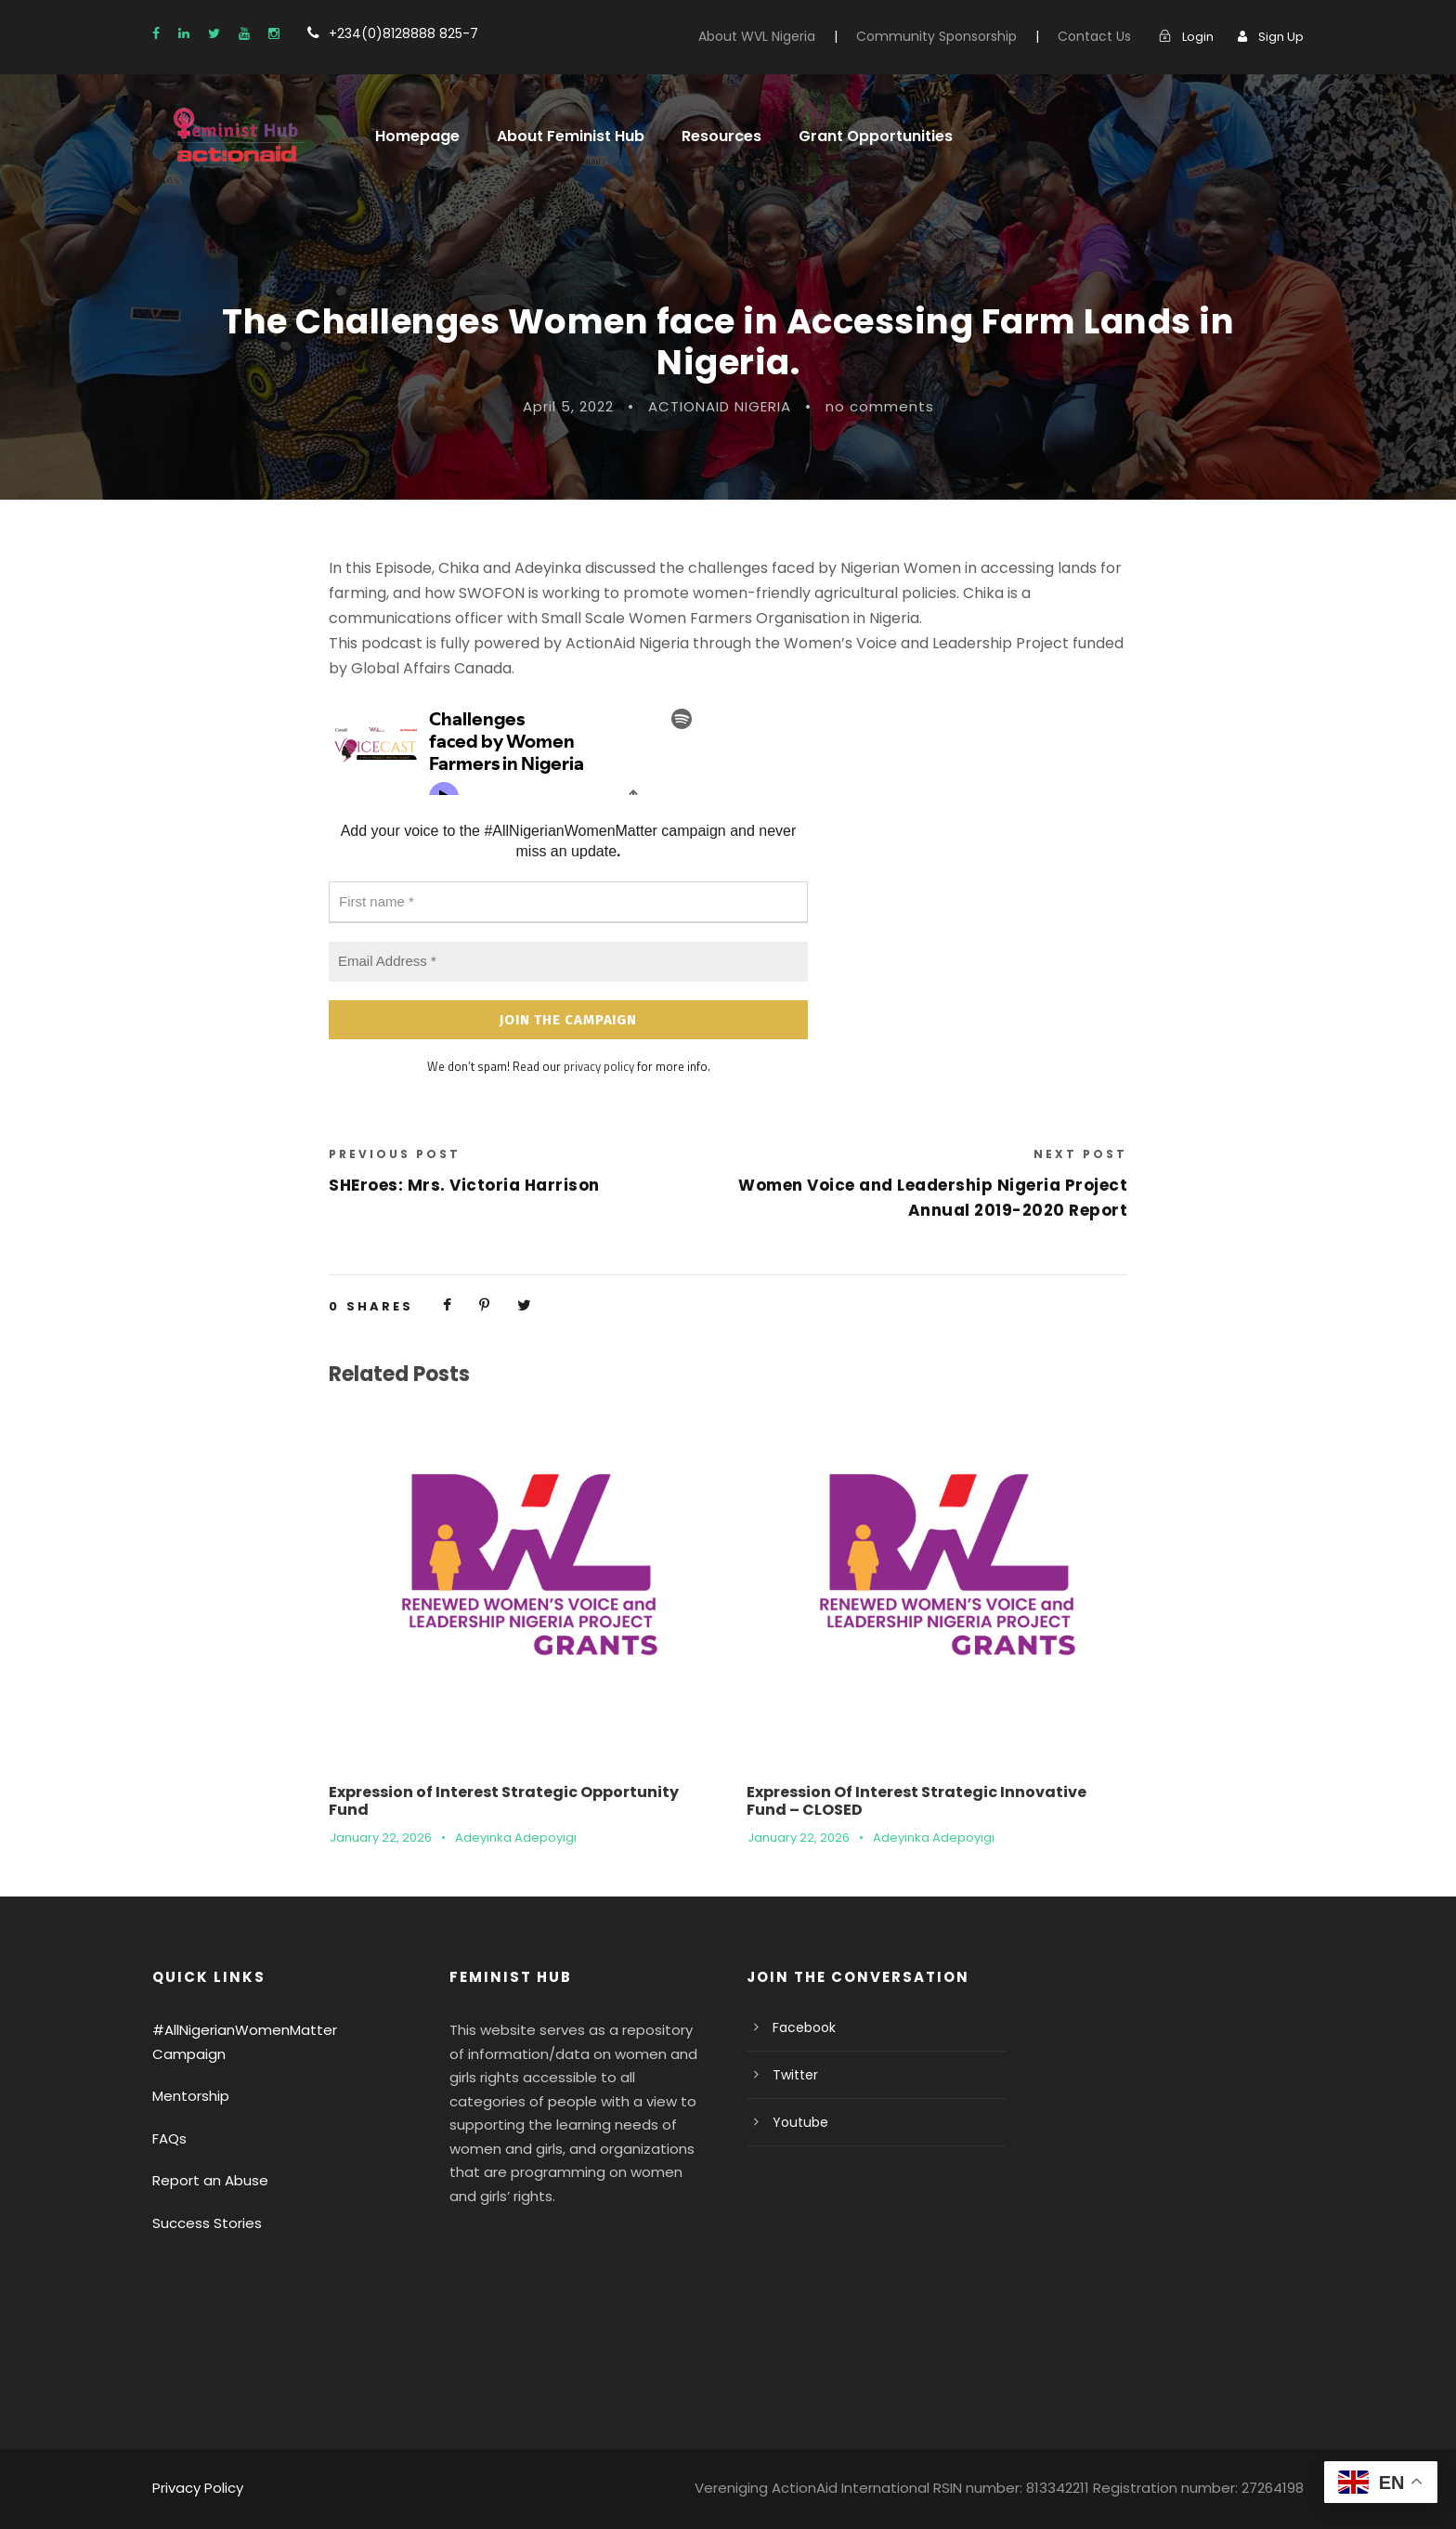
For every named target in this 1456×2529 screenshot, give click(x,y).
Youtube (800, 2122)
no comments (880, 406)
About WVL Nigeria (756, 36)
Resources (721, 136)
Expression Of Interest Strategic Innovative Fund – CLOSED (916, 1800)
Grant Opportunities (872, 136)
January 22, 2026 (381, 1837)
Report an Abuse (210, 2180)
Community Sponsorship (936, 36)
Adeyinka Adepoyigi (516, 1837)
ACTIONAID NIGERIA (719, 406)
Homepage (417, 136)
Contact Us (1094, 36)
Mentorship (190, 2095)
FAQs (169, 2138)
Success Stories (207, 2223)
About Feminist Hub (570, 136)
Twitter (795, 2075)
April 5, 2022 (568, 406)
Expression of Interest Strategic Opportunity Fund (504, 1800)
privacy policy (599, 1066)
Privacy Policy (197, 2487)
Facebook (804, 2027)
